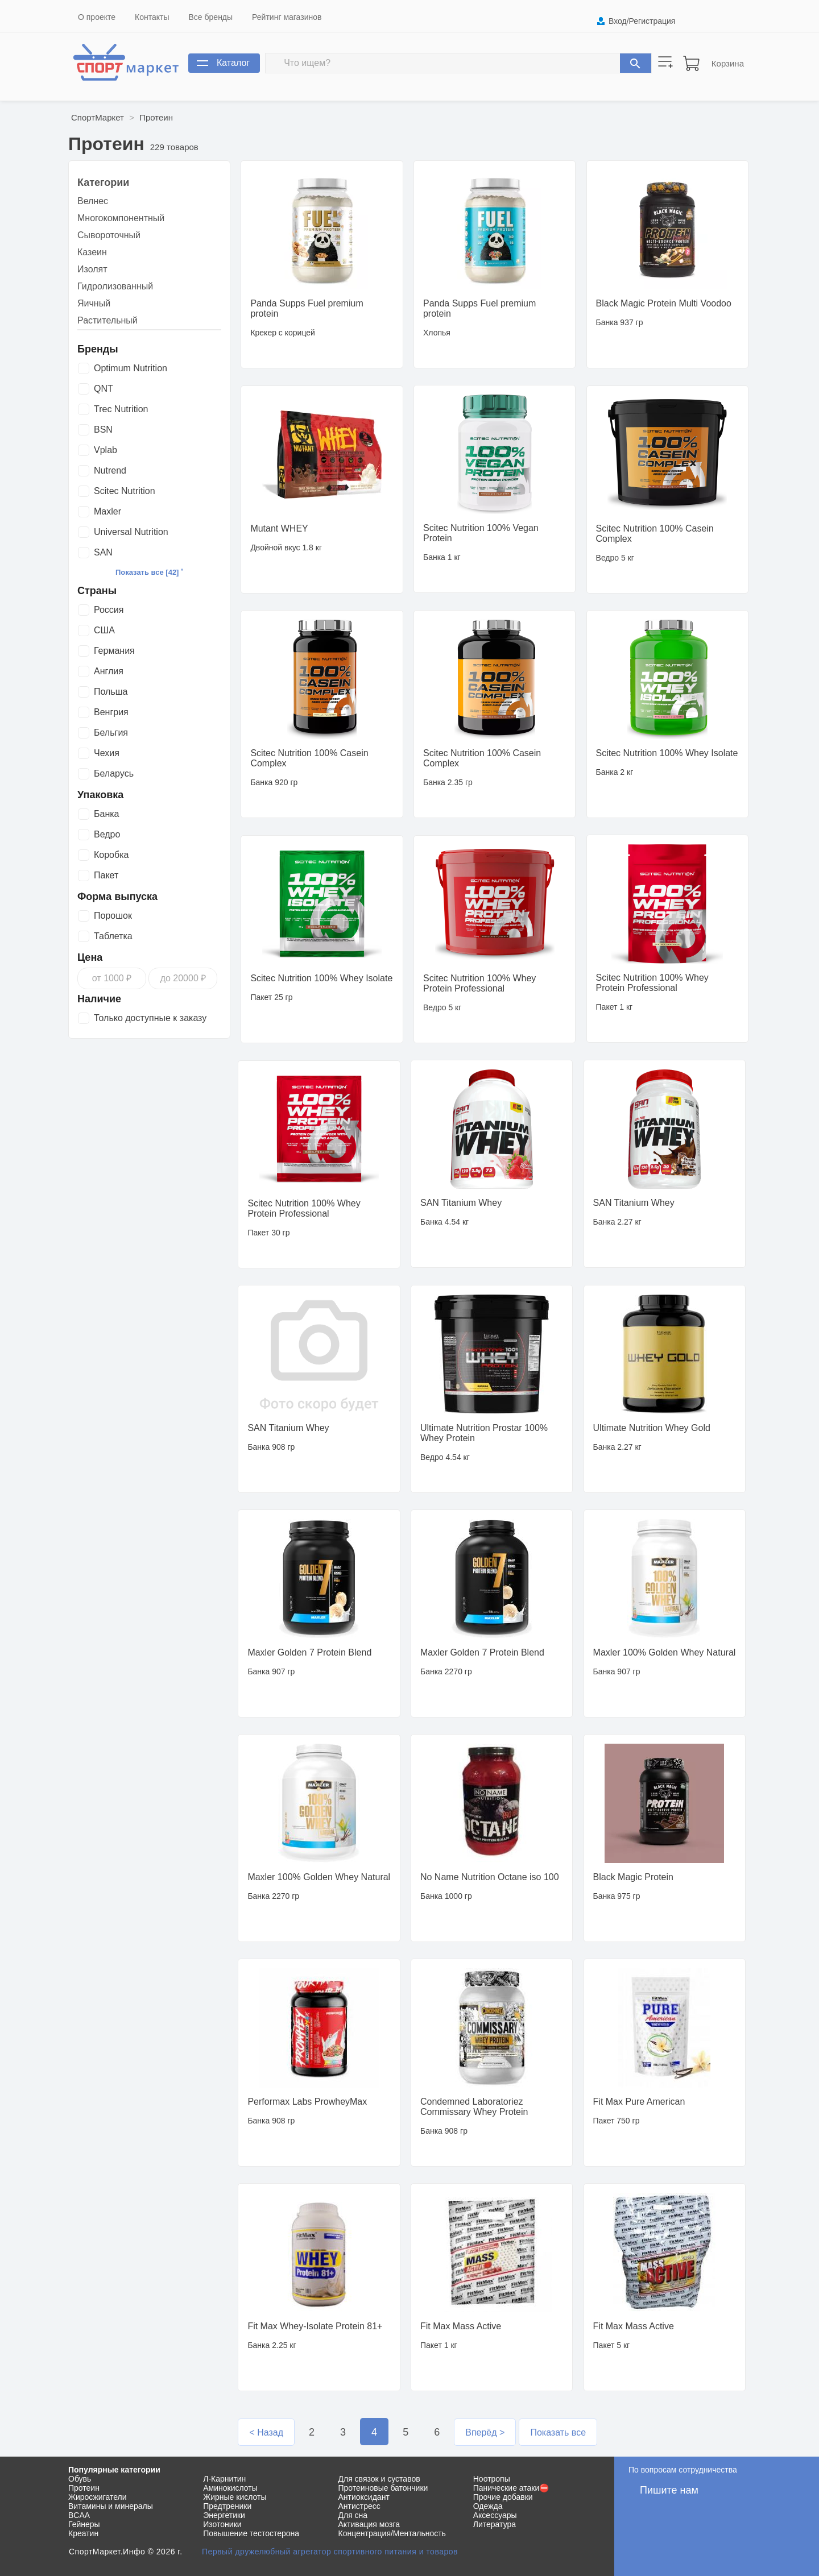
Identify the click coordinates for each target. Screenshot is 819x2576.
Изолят (92, 269)
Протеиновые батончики (383, 2487)
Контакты (152, 17)
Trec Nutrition (121, 409)
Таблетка (113, 936)
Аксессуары (495, 2515)
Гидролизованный (115, 286)
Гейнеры (84, 2524)
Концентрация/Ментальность (392, 2533)
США (104, 630)
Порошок (113, 915)
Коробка (111, 855)
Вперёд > (484, 2432)
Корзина (728, 63)
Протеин (156, 117)
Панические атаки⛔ (511, 2487)
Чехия (106, 753)
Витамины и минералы (110, 2506)
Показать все (558, 2432)
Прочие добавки (503, 2497)
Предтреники (227, 2506)
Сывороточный (108, 235)
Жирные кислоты (234, 2497)
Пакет (106, 875)
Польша (110, 691)
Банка (106, 814)
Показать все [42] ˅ (149, 572)
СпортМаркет (97, 117)
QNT (103, 388)
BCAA (79, 2515)
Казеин (92, 252)
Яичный (93, 303)
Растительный (107, 320)
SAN (103, 552)
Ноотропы (491, 2478)
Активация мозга (369, 2524)
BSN (103, 429)
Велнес (92, 201)
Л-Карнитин (224, 2478)
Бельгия (111, 732)
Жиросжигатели (97, 2497)
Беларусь (114, 773)
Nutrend (110, 470)
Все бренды (211, 17)
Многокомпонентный (120, 218)
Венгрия (111, 712)
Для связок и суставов (379, 2478)
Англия (108, 671)
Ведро (107, 834)
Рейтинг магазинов (286, 17)
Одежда (488, 2506)
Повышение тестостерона (251, 2533)
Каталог (233, 63)
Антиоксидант (364, 2497)
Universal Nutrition (131, 532)
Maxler (107, 511)
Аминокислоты (230, 2487)
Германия (114, 651)
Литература (494, 2524)
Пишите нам (669, 2490)
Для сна (353, 2515)
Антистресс (359, 2506)
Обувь (79, 2478)
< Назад (266, 2432)
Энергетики (224, 2515)
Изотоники (222, 2524)
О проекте (96, 17)
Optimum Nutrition (130, 368)
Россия (108, 610)
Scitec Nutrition (124, 491)
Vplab (105, 450)
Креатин (83, 2533)
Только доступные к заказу (150, 1018)
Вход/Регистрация (642, 21)
